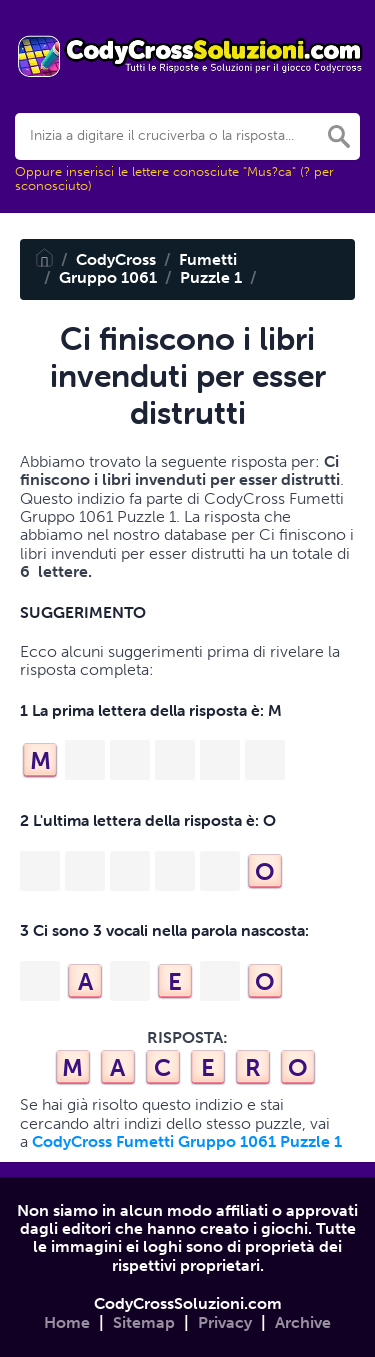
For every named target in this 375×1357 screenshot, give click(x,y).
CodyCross (116, 259)
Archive (303, 1322)
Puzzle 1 (211, 277)
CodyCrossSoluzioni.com (188, 1303)
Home (67, 1322)
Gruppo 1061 (108, 277)
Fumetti (208, 259)
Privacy (225, 1322)
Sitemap (144, 1322)
